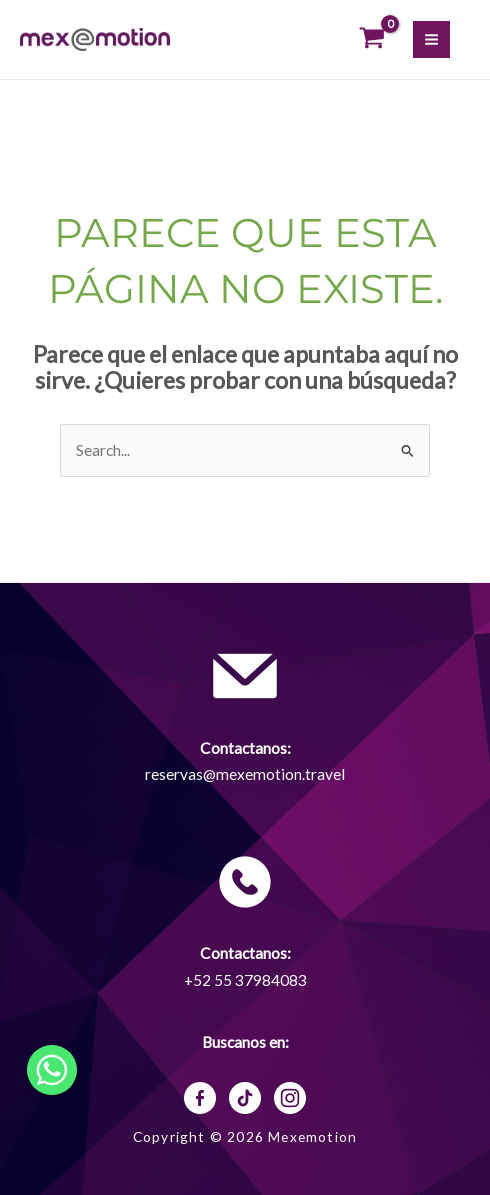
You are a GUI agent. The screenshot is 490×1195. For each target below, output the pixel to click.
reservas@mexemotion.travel (245, 774)
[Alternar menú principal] (431, 39)
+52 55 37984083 (245, 980)
